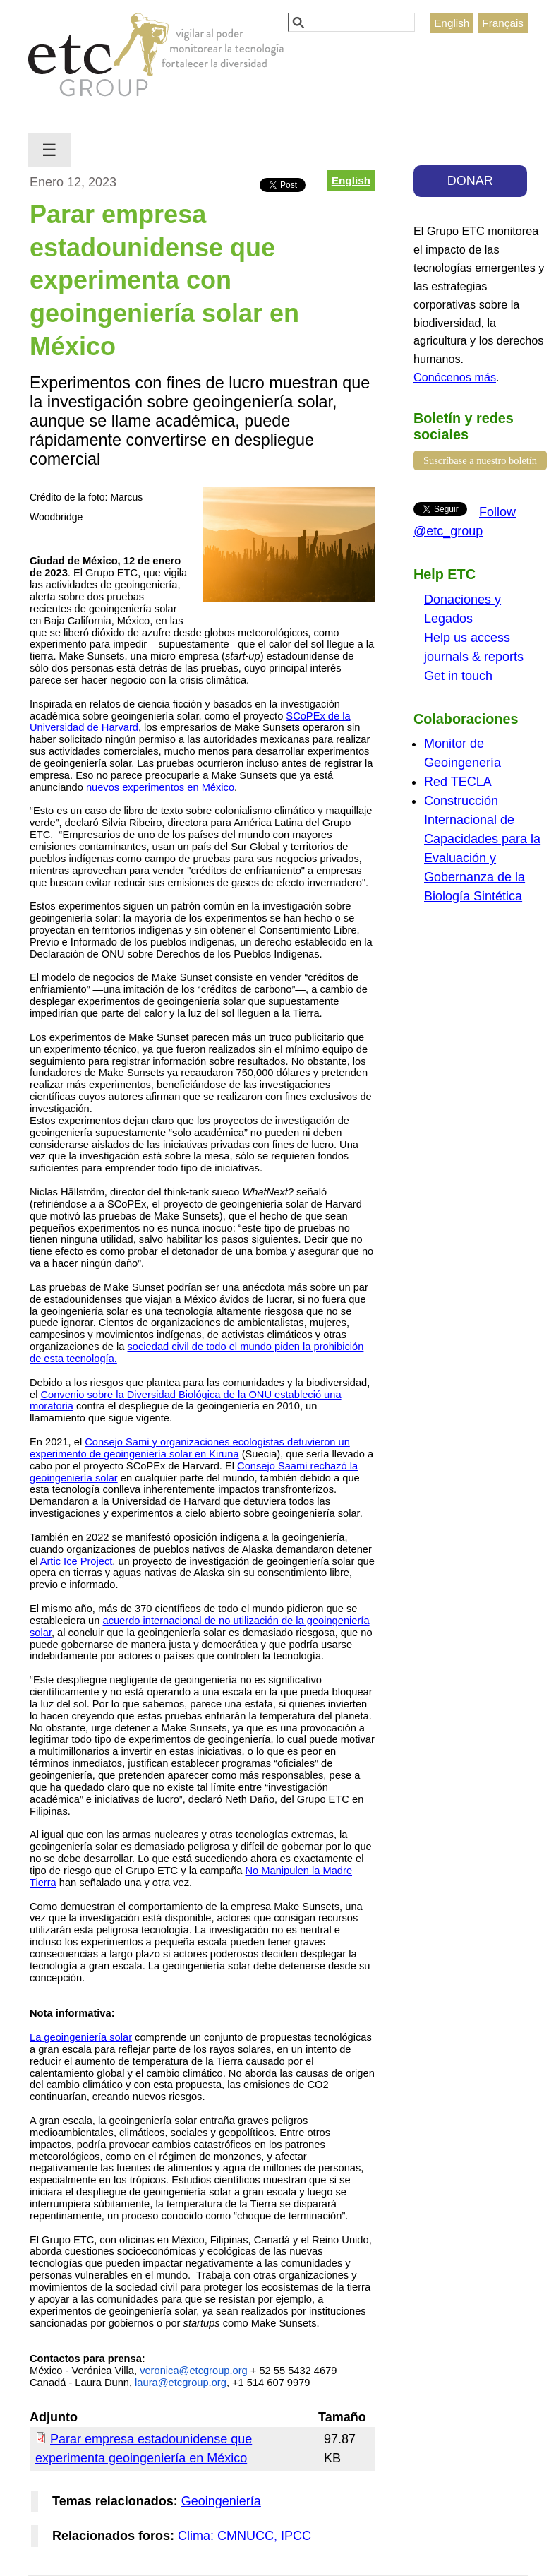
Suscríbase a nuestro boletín (480, 460)
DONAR (470, 181)
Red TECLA (458, 782)
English (451, 23)
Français (503, 23)
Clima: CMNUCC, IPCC (244, 2536)
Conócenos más (454, 377)
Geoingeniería (221, 2501)
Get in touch (458, 676)
